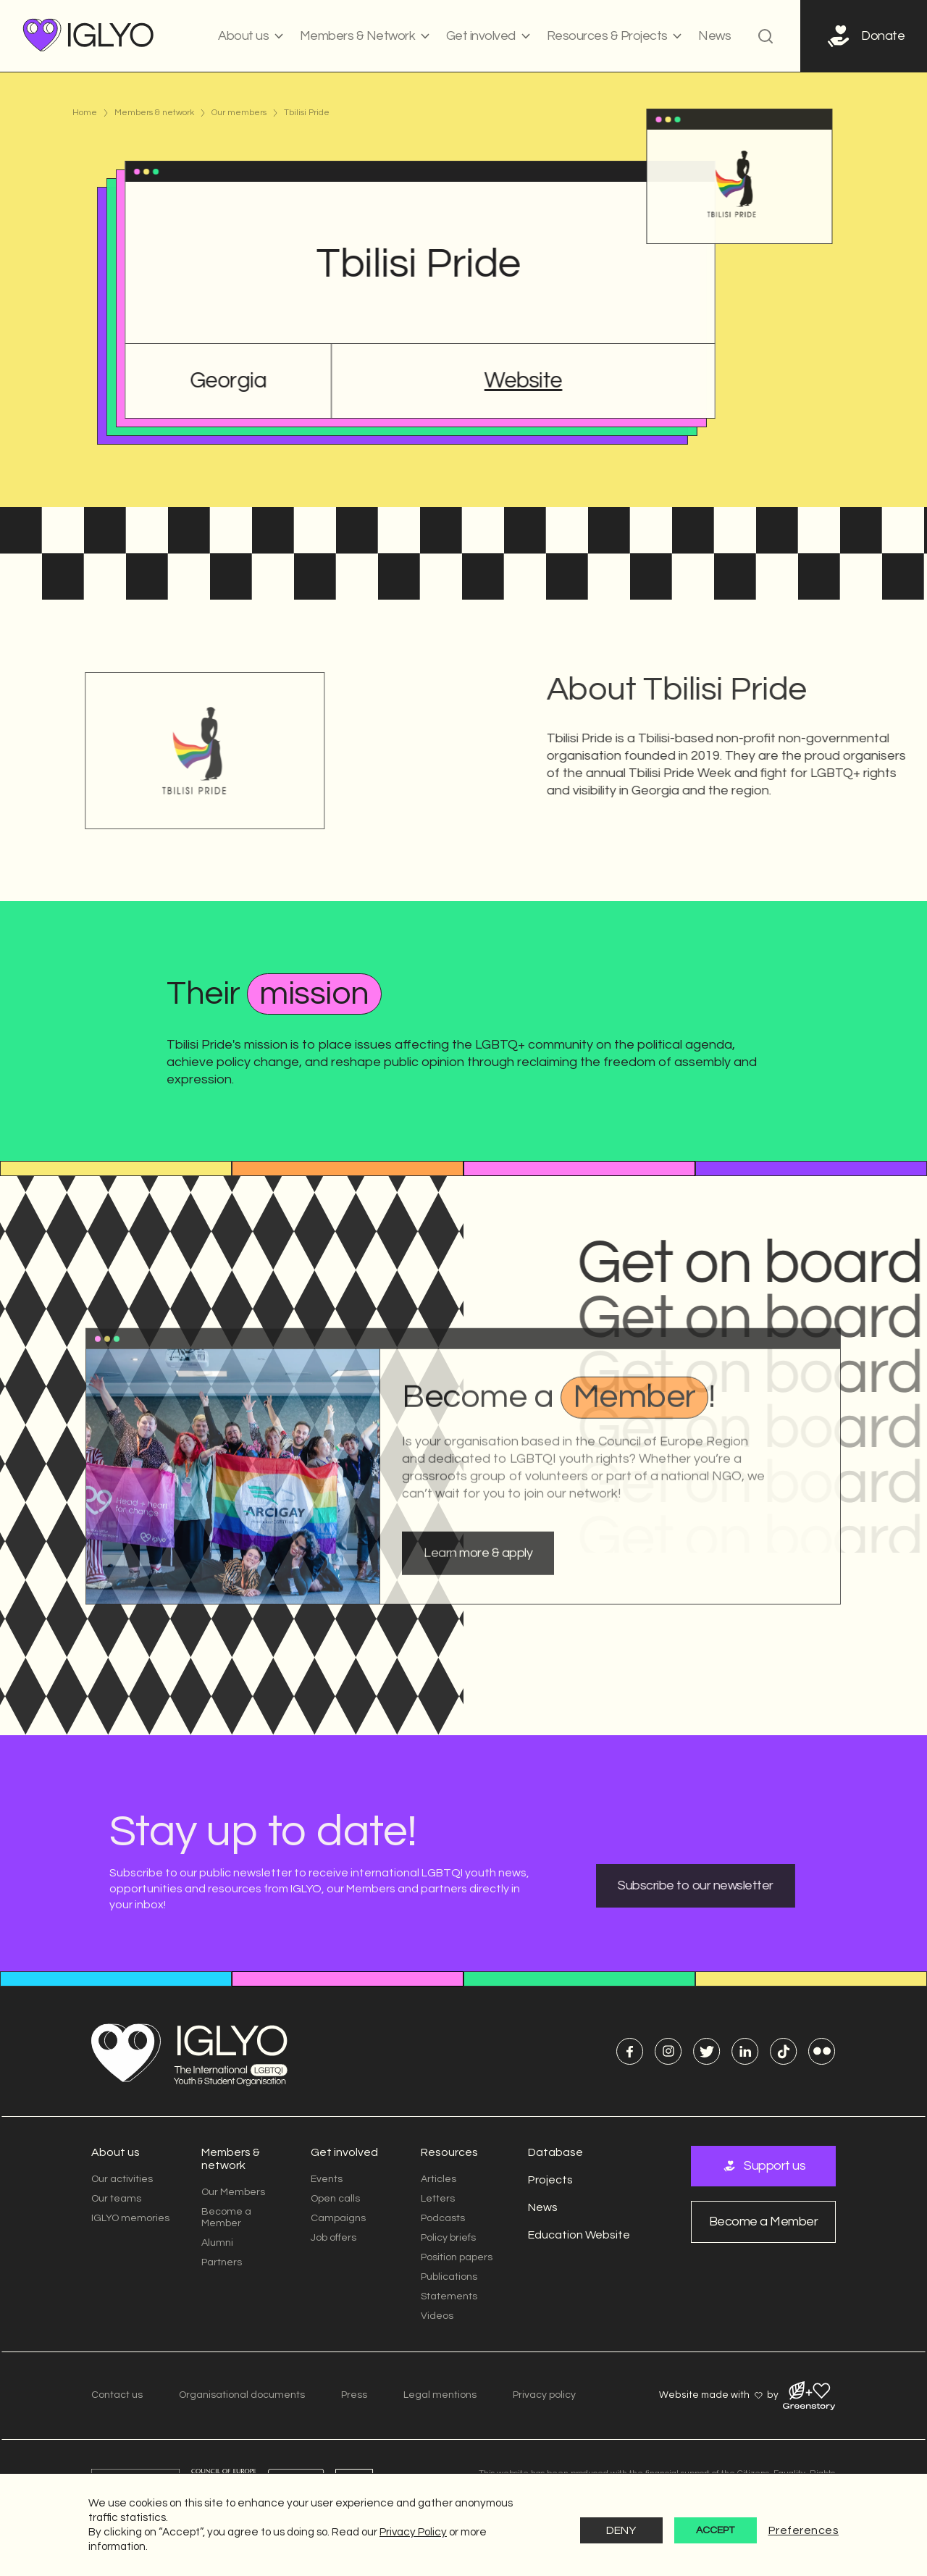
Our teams (116, 2199)
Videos (437, 2316)
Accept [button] (715, 2530)
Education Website (579, 2235)
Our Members (233, 2192)
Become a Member (226, 2217)
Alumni (217, 2243)
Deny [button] (621, 2530)
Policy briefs (448, 2238)
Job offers (333, 2238)
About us (115, 2152)
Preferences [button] (803, 2530)
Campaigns (338, 2218)
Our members (239, 113)
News (714, 36)
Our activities (122, 2179)
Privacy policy (544, 2395)
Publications (449, 2277)
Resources (449, 2152)
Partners (221, 2262)
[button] (250, 36)
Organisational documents (242, 2395)
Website (519, 380)
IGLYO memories (130, 2218)
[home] (88, 35)
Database (555, 2152)
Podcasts (443, 2218)
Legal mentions (440, 2395)
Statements (449, 2296)
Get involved (344, 2152)
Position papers (456, 2257)
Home (84, 113)
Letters (438, 2199)
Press (354, 2395)
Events (327, 2179)
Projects (550, 2180)
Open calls (335, 2199)
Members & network (154, 113)
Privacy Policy (413, 2532)
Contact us (117, 2395)
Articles (438, 2179)
